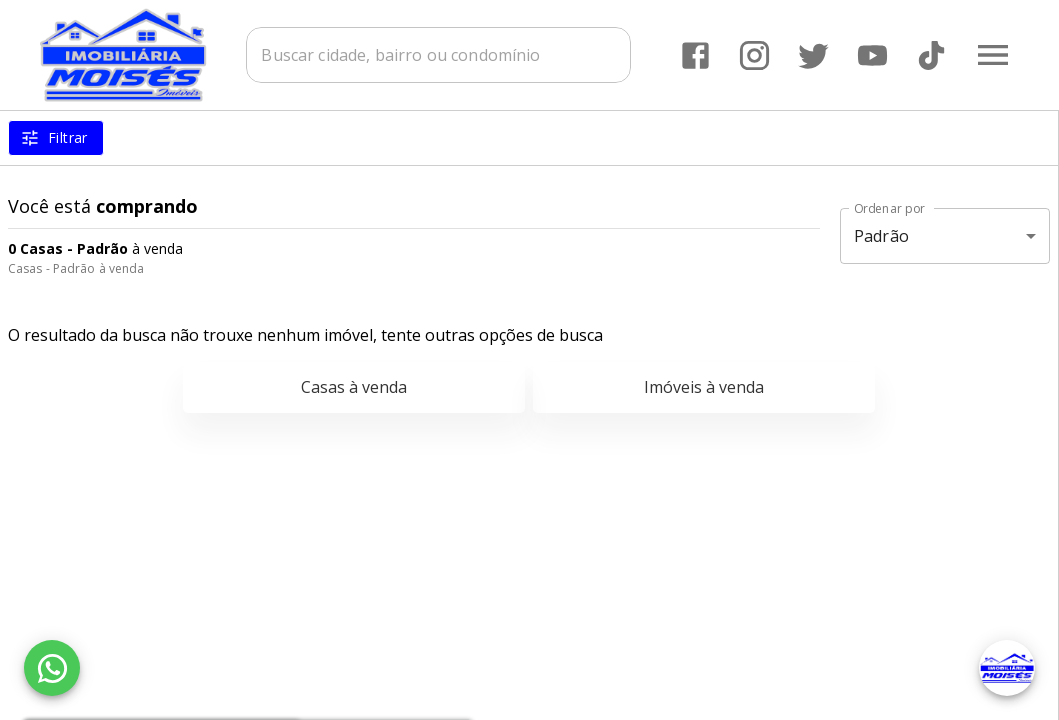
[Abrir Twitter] (813, 55)
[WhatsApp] (52, 668)
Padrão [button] (881, 236)
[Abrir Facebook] (695, 55)
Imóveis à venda (704, 387)
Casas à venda (354, 387)
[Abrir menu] (993, 55)
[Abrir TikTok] (931, 55)
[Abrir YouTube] (872, 55)
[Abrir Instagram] (754, 55)
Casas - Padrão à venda (76, 268)
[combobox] (438, 55)
